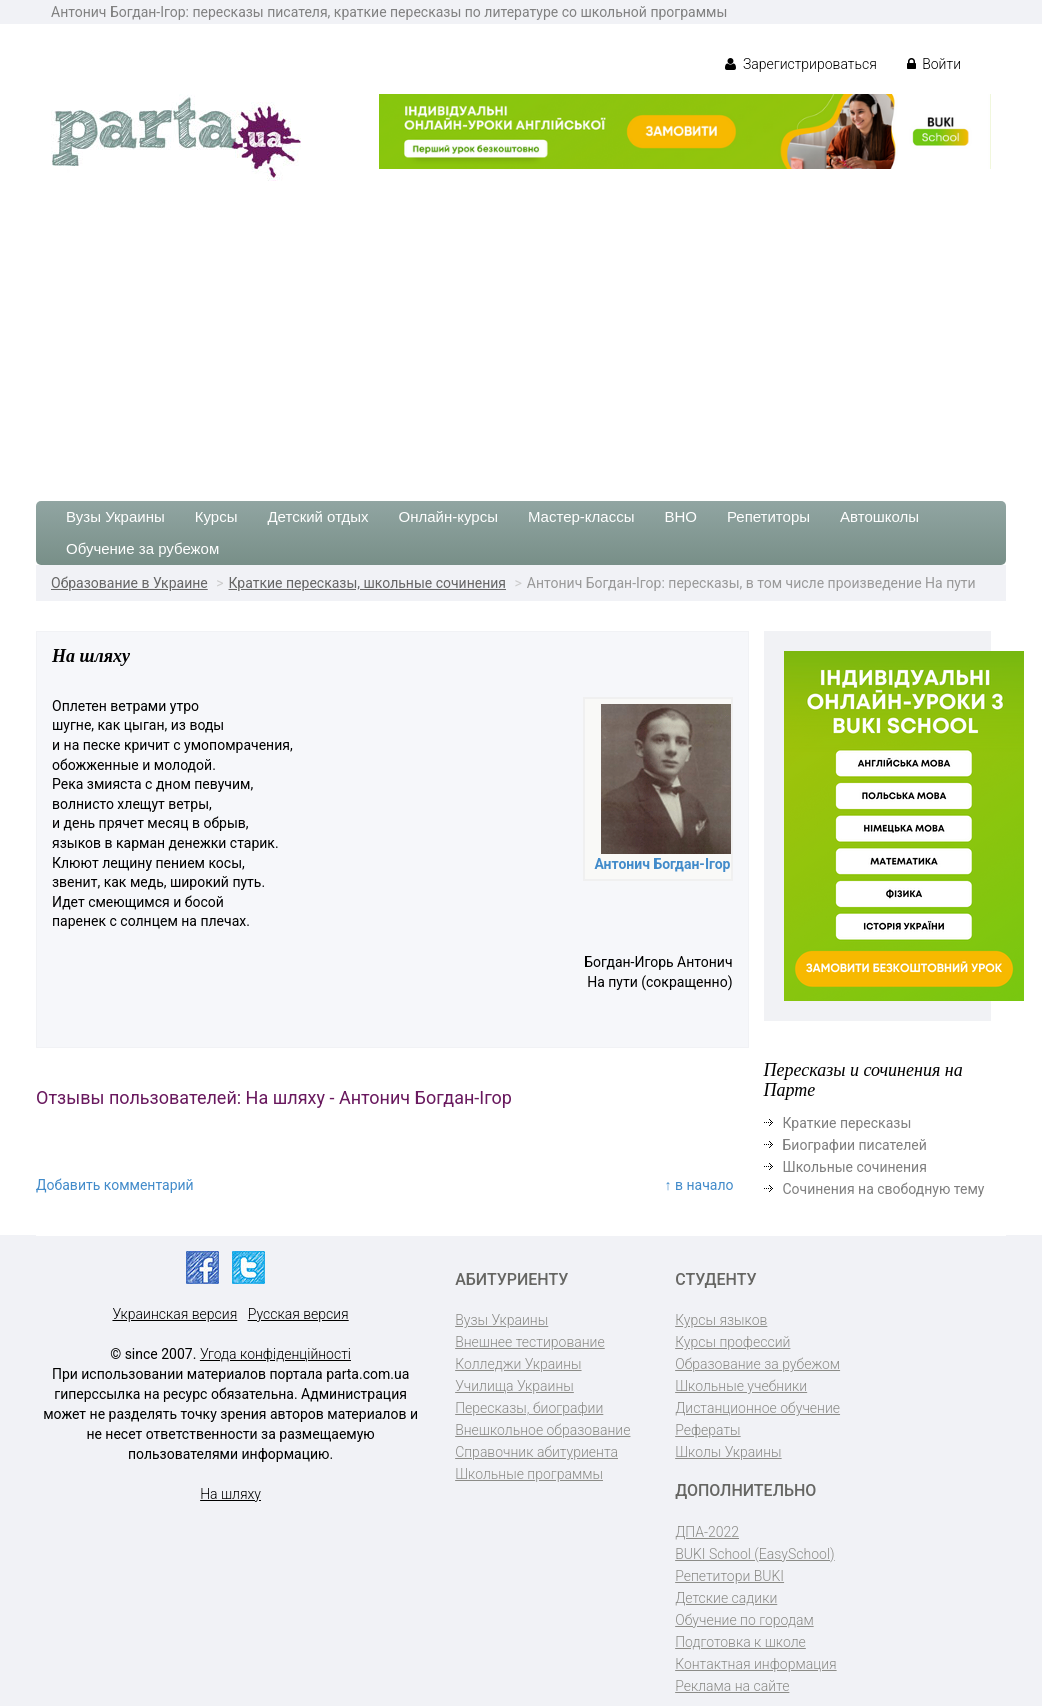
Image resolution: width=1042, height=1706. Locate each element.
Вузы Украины (115, 516)
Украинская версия (174, 1314)
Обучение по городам (744, 1620)
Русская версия (298, 1314)
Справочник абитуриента (536, 1452)
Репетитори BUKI (729, 1576)
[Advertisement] (521, 331)
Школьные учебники (741, 1386)
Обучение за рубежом (142, 548)
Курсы (216, 516)
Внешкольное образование (542, 1430)
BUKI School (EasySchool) (754, 1554)
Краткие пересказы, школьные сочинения (368, 583)
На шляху (230, 1494)
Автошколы (879, 516)
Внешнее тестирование (530, 1342)
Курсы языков (721, 1320)
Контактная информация (755, 1664)
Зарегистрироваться (800, 64)
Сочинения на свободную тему (884, 1189)
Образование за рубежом (757, 1364)
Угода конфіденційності (275, 1354)
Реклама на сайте (732, 1686)
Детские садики (726, 1598)
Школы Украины (728, 1452)
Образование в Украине (129, 583)
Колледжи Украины (518, 1364)
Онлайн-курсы (448, 516)
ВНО (680, 516)
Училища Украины (514, 1386)
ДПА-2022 (707, 1532)
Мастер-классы (581, 516)
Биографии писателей (855, 1145)
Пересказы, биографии (529, 1408)
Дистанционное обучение (757, 1408)
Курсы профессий (732, 1342)
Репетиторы (768, 516)
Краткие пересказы (847, 1123)
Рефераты (707, 1430)
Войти (934, 64)
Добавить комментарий (115, 1185)
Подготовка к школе (740, 1642)
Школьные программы (529, 1474)
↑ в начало (699, 1185)
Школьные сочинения (855, 1167)
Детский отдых (317, 516)
